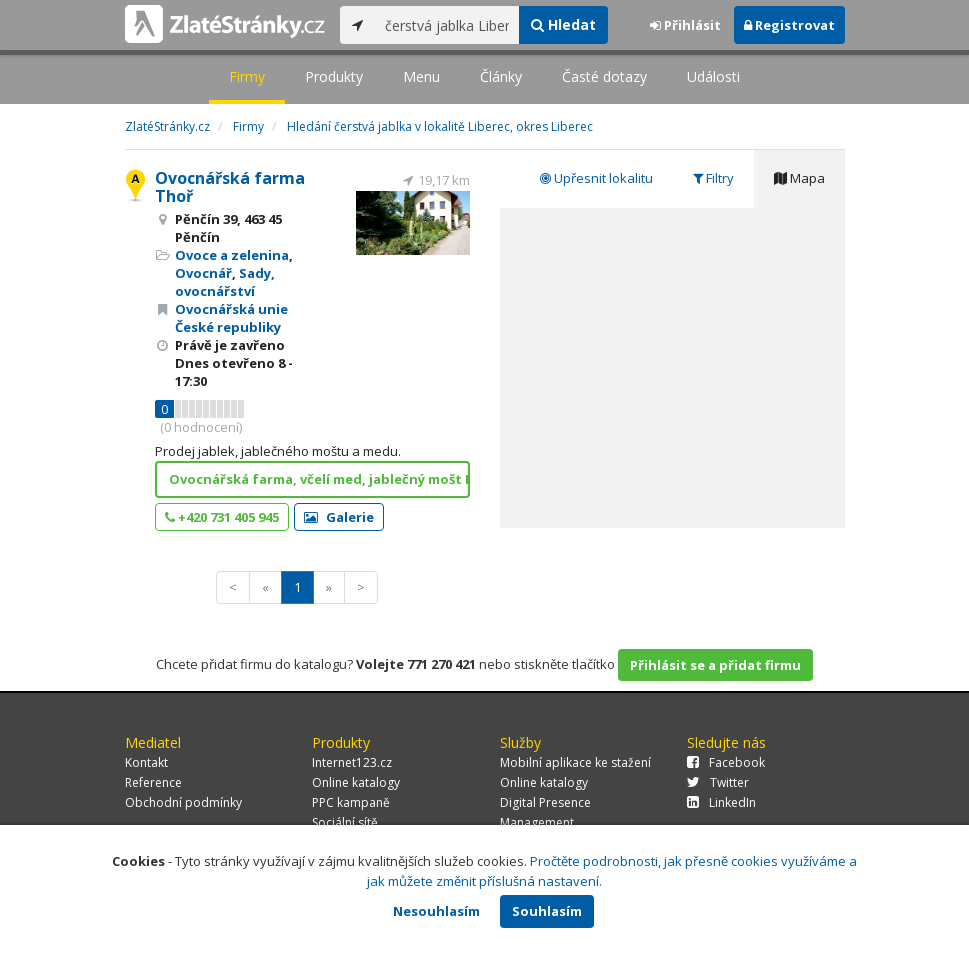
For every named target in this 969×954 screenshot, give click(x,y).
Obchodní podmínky (183, 802)
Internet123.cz (352, 762)
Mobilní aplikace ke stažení (575, 762)
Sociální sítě (345, 822)
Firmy (247, 76)
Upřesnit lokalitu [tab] (596, 178)
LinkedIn (721, 802)
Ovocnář (203, 273)
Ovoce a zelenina (232, 255)
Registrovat (789, 25)
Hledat (563, 24)
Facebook (726, 762)
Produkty (334, 76)
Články (501, 76)
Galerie (339, 517)
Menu (421, 76)
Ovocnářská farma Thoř (230, 187)
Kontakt (146, 762)
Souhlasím (547, 911)
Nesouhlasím (436, 911)
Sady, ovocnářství (225, 282)
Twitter (718, 782)
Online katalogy (356, 782)
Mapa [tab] (799, 178)
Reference (153, 782)
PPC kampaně (351, 802)
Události (713, 76)
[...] (447, 25)
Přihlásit (685, 25)
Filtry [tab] (713, 178)
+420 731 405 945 (222, 517)
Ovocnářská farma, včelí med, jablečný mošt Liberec (319, 479)
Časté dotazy (604, 76)
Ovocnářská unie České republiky (231, 318)
